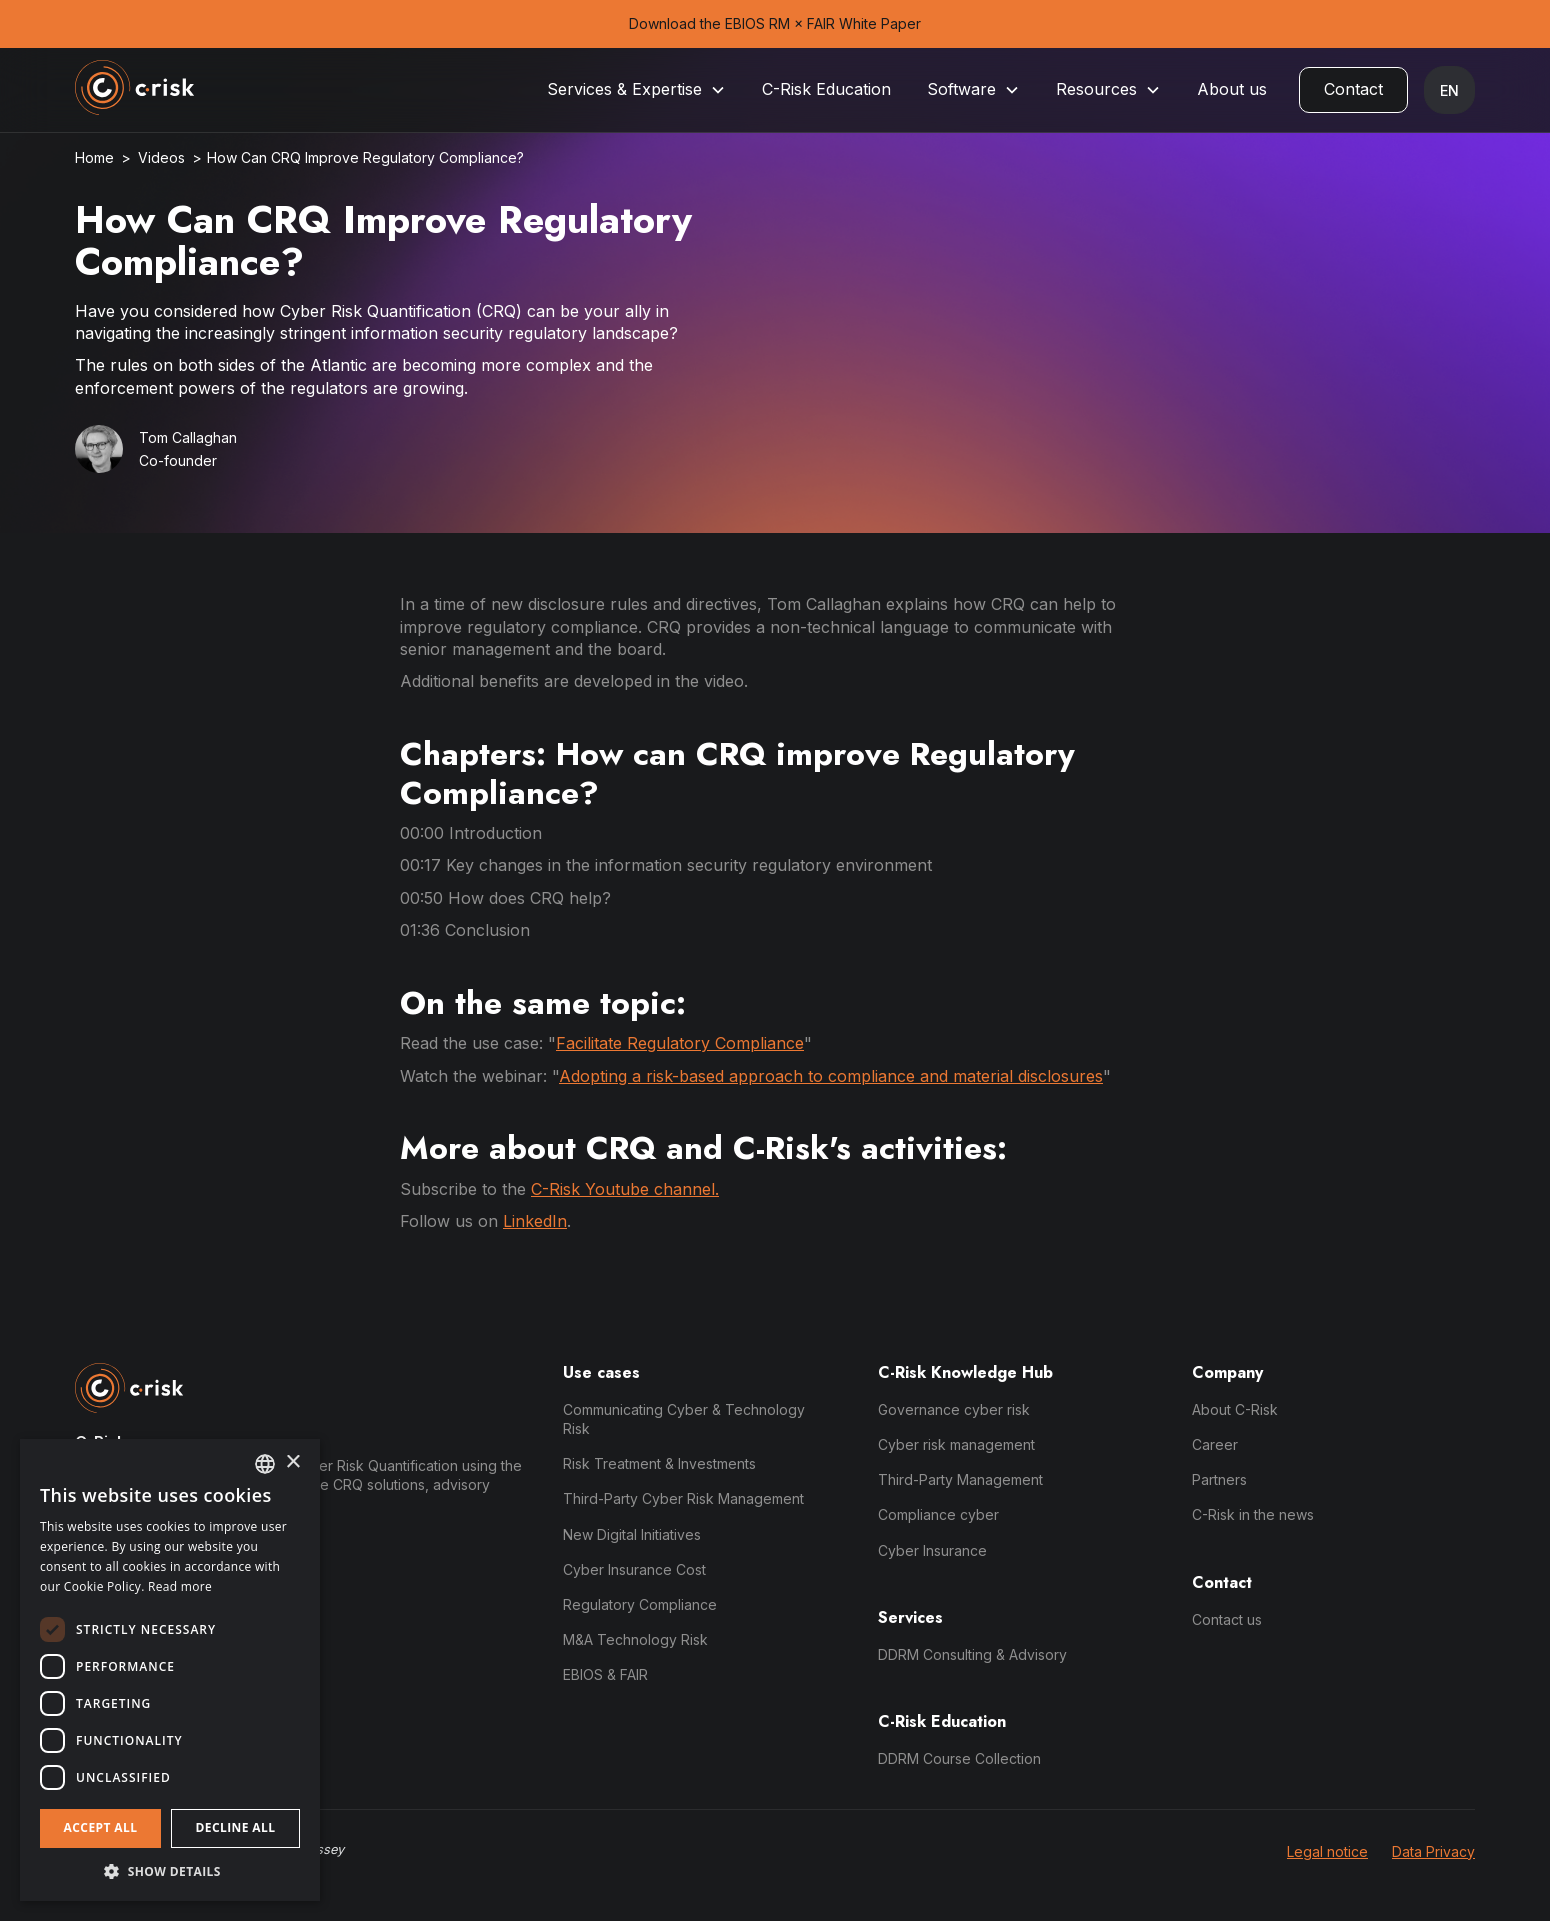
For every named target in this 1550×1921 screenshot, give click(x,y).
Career (1215, 1444)
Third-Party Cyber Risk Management (683, 1498)
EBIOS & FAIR (605, 1674)
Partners (1219, 1479)
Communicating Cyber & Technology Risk (684, 1419)
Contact (1353, 89)
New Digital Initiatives (632, 1534)
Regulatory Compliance (640, 1604)
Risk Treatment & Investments (659, 1463)
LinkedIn (535, 1221)
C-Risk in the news (1253, 1514)
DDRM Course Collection (959, 1758)
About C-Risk (1235, 1409)
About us (1232, 89)
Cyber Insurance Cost (634, 1569)
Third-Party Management (960, 1479)
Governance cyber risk (954, 1409)
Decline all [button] (236, 1827)
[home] (135, 89)
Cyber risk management (956, 1444)
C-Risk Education (826, 89)
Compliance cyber (938, 1514)
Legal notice (1327, 1851)
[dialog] (170, 1670)
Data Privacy (1433, 1851)
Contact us (1227, 1619)
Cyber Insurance (932, 1550)
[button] (636, 89)
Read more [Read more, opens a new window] (180, 1586)
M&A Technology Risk (635, 1639)
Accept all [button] (101, 1827)
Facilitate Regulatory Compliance (680, 1043)
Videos (161, 157)
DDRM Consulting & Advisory (972, 1654)
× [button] (292, 1462)
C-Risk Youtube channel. (625, 1189)
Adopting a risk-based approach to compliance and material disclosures (831, 1076)
